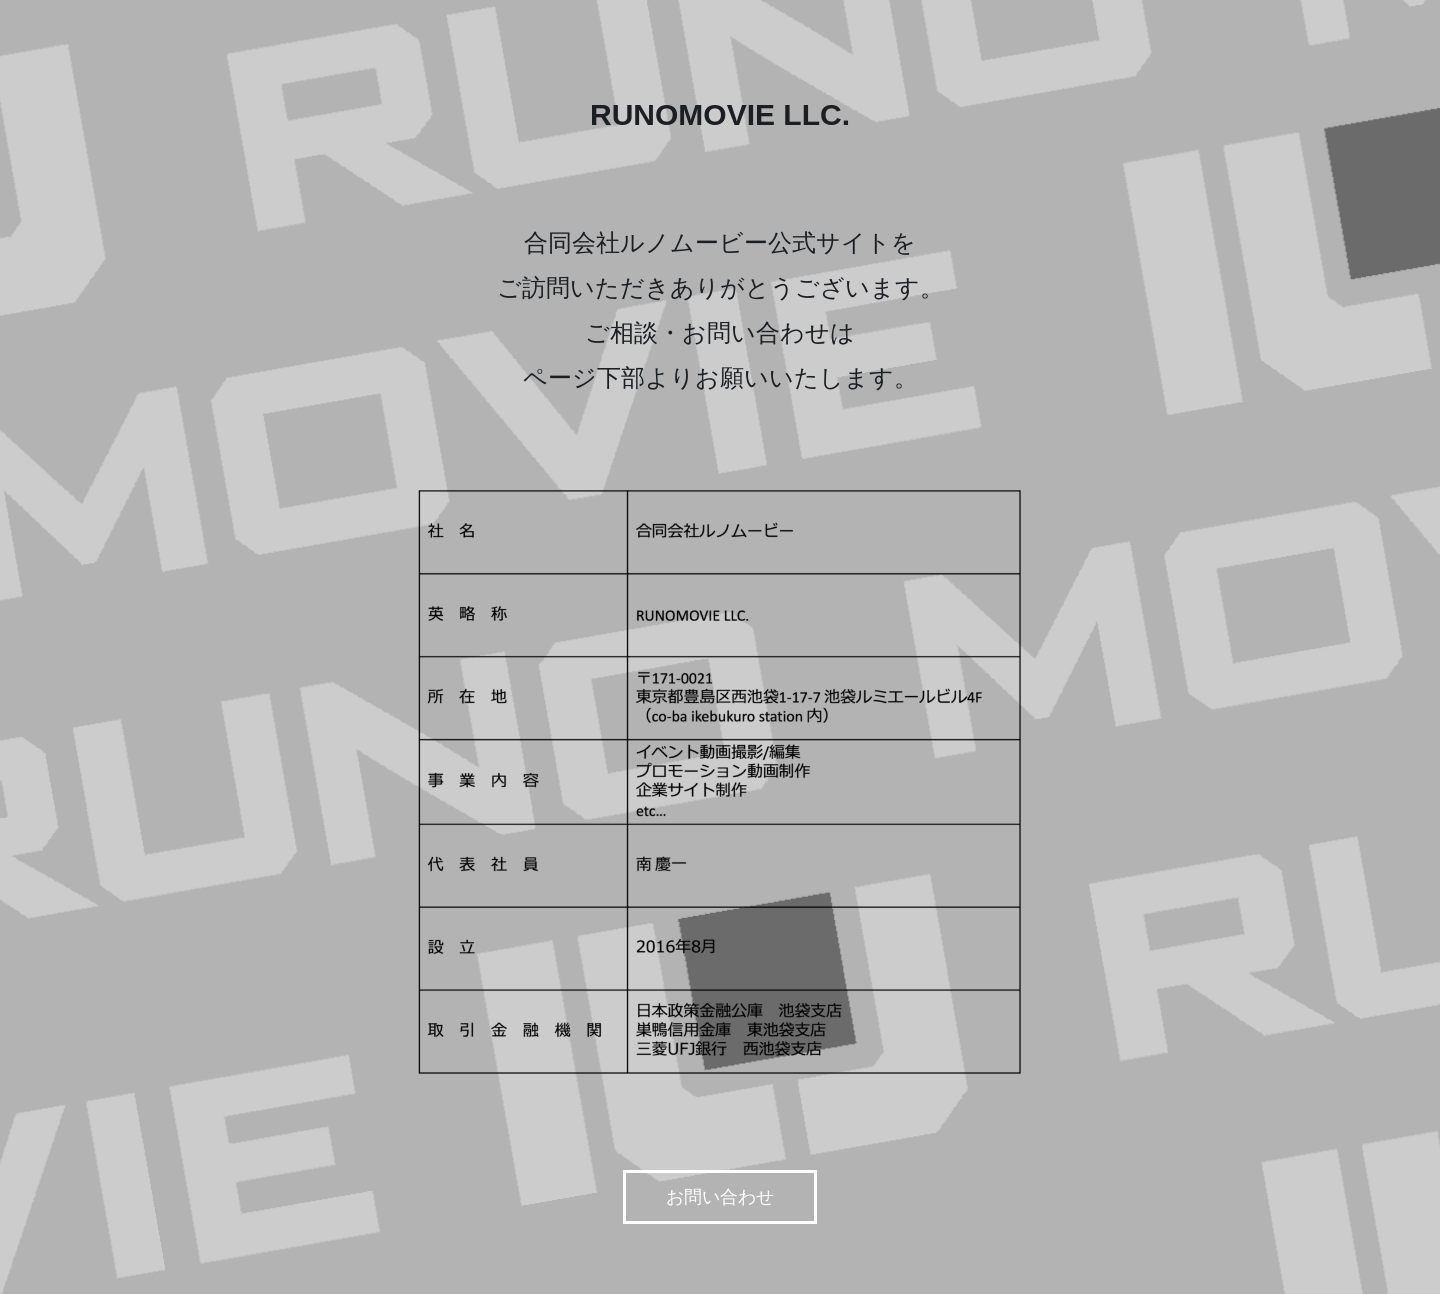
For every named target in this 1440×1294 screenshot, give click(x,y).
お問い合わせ (720, 1197)
